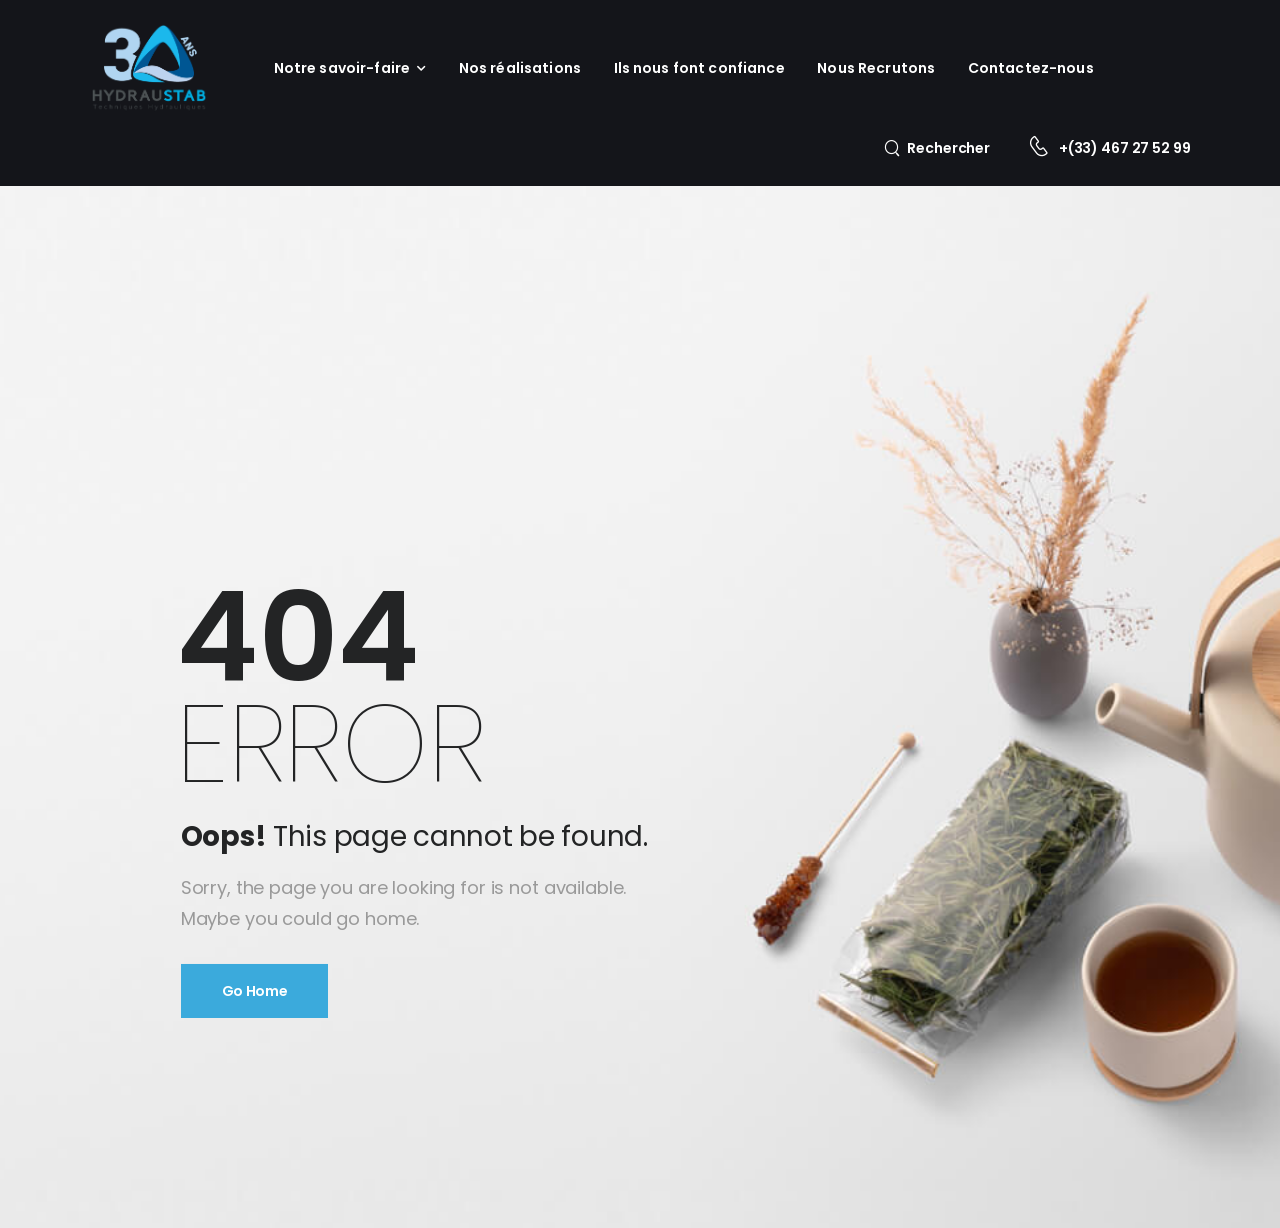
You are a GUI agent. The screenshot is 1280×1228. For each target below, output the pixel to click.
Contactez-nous (1031, 68)
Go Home (255, 991)
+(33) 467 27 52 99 (1124, 148)
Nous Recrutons (876, 68)
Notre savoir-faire (342, 68)
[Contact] (1043, 148)
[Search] (937, 147)
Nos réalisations (520, 68)
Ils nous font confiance (699, 68)
